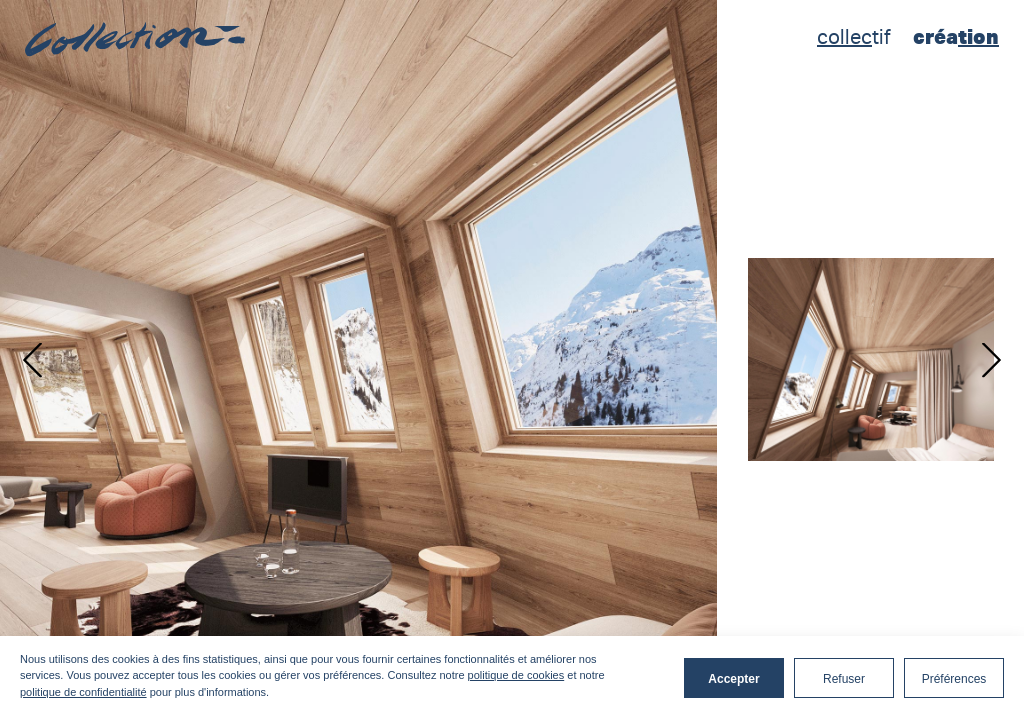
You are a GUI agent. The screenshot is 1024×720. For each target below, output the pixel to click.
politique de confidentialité (83, 692)
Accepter (733, 679)
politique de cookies (516, 675)
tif (854, 37)
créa (956, 36)
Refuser (844, 679)
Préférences (954, 679)
